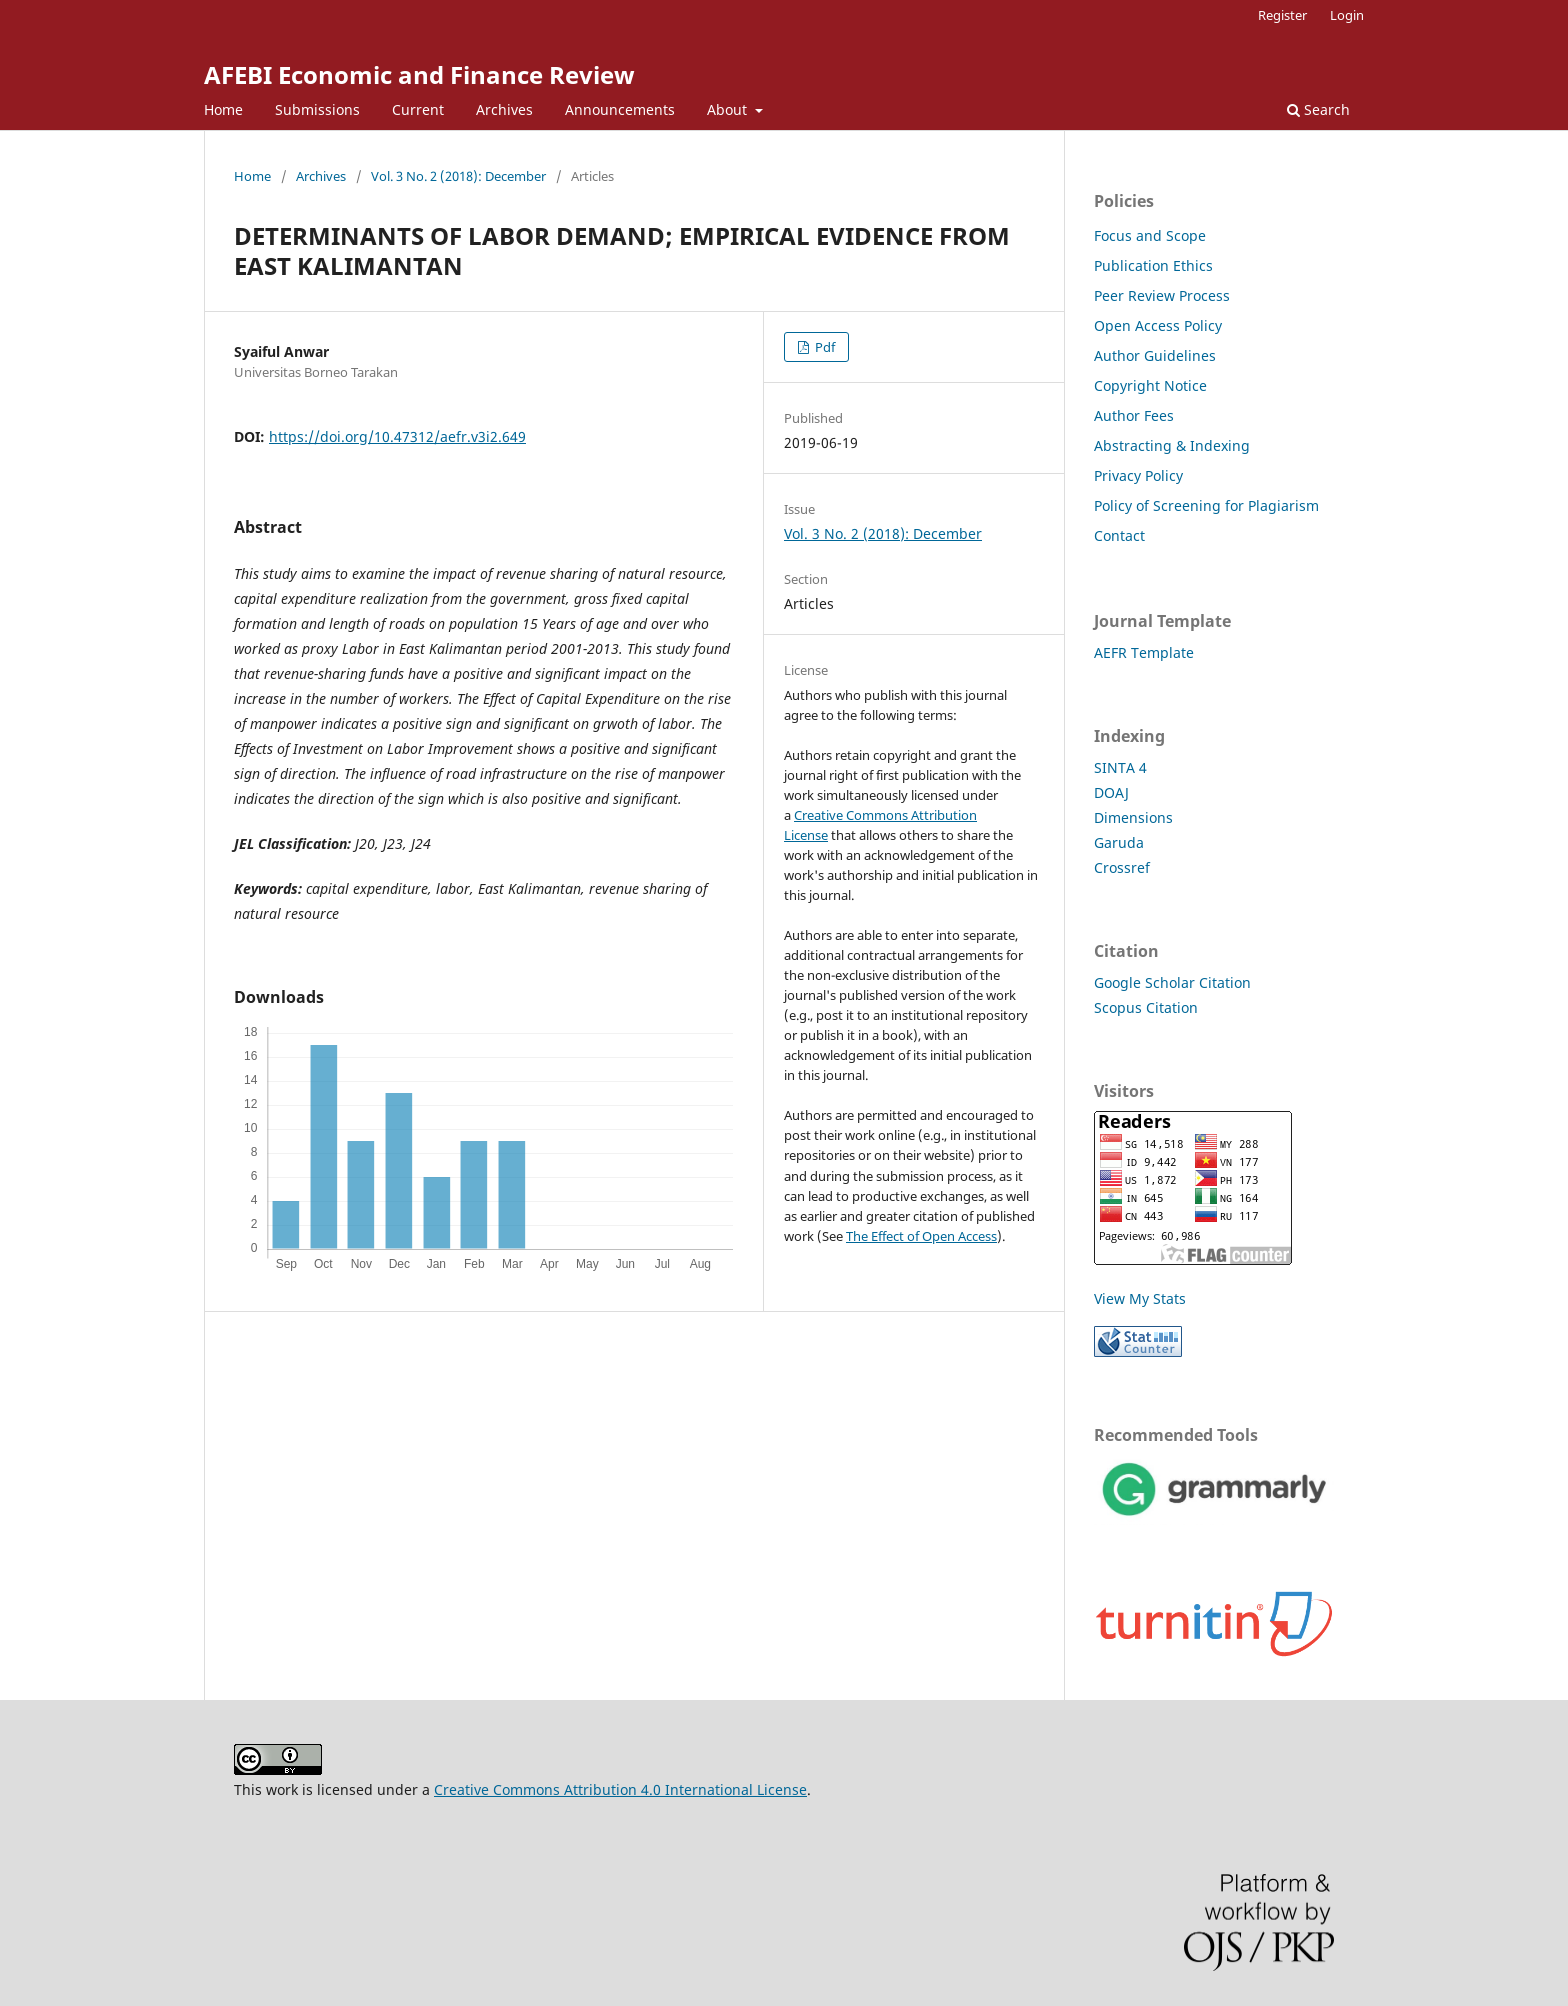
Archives (504, 109)
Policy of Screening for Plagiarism (1206, 505)
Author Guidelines (1155, 355)
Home (223, 109)
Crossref (1122, 867)
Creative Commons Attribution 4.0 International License (620, 1789)
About (729, 109)
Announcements (620, 109)
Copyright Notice (1150, 385)
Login (1347, 15)
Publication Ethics (1153, 265)
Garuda (1119, 842)
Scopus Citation (1146, 1007)
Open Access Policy (1158, 325)
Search (1318, 109)
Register (1282, 15)
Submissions (317, 109)
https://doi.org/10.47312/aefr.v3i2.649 (397, 436)
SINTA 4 (1120, 767)
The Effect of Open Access (921, 1236)
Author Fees (1134, 415)
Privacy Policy (1138, 475)
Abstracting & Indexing (1172, 445)
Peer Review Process (1162, 295)
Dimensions (1133, 817)
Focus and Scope (1150, 235)
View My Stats (1140, 1298)
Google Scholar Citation (1172, 982)
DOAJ (1111, 792)
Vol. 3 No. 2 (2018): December (458, 176)
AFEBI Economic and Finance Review (419, 74)
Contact (1119, 535)
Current (418, 109)
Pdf (823, 347)
